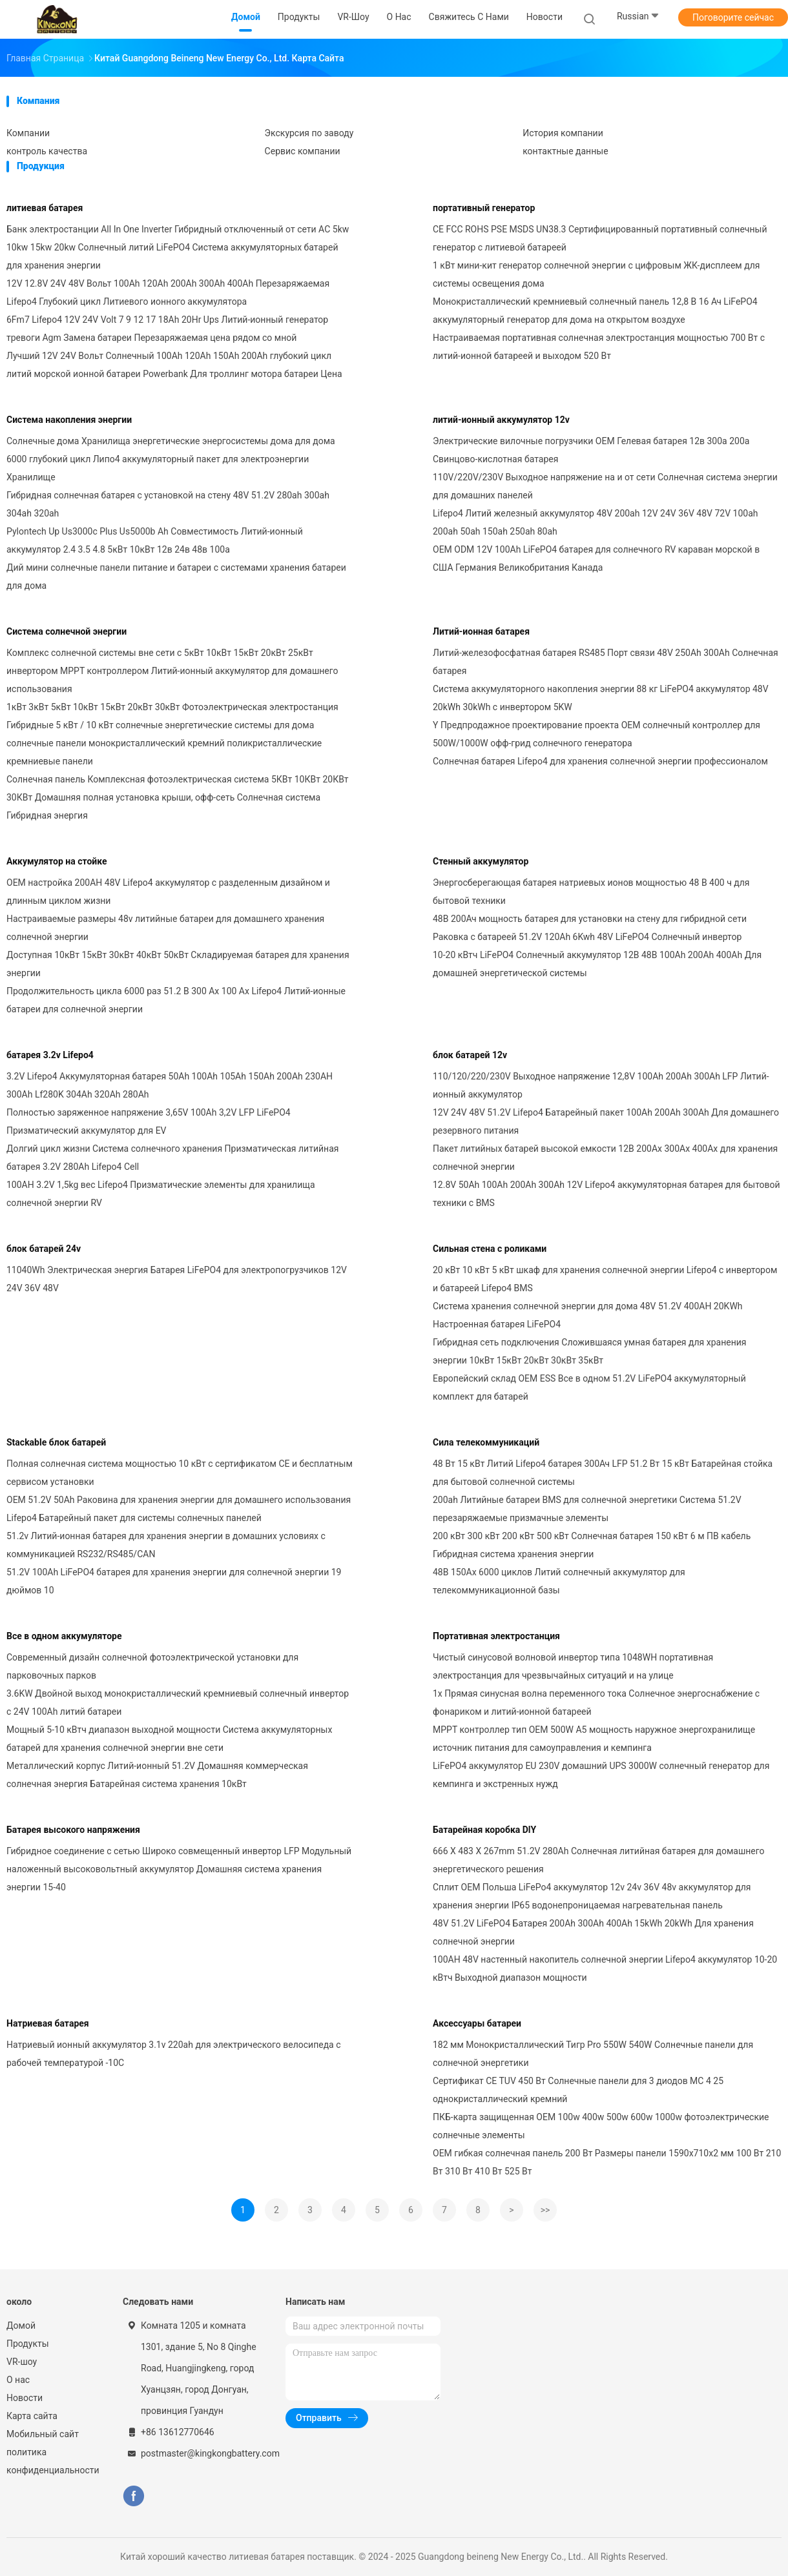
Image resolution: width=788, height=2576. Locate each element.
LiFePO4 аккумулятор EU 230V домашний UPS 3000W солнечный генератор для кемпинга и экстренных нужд (601, 1775)
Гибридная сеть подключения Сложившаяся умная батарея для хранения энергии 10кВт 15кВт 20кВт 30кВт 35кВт (589, 1351)
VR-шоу (21, 2361)
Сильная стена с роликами (489, 1248)
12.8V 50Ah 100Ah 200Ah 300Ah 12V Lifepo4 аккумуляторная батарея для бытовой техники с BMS (606, 1194)
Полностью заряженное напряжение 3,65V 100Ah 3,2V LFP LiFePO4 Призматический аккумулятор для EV (148, 1121)
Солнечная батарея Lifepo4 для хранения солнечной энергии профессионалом (600, 761)
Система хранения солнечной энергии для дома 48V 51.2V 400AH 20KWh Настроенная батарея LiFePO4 (588, 1315)
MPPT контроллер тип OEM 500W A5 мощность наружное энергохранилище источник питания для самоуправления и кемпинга (594, 1738)
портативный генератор (484, 208)
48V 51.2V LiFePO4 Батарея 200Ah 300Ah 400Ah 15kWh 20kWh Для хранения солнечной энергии (593, 1932)
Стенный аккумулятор (480, 861)
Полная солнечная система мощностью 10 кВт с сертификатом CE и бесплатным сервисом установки (179, 1472)
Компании (28, 133)
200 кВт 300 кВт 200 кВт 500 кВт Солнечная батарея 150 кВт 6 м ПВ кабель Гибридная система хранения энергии (592, 1545)
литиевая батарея (44, 208)
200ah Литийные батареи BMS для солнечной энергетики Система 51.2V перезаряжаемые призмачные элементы (587, 1509)
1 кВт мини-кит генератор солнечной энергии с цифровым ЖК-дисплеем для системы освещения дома (596, 274)
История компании (563, 133)
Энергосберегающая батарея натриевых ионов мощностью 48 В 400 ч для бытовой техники (591, 891)
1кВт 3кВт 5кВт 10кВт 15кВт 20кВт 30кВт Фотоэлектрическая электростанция (172, 707)
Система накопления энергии (69, 419)
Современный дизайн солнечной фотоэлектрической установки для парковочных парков (152, 1666)
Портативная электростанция (496, 1636)
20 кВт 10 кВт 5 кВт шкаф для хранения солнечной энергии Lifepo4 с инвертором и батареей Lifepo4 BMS (605, 1279)
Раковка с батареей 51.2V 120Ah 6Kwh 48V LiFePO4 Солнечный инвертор (587, 937)
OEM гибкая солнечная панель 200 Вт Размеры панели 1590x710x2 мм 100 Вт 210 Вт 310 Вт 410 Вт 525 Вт (607, 2162)
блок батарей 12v (470, 1055)
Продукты (27, 2343)
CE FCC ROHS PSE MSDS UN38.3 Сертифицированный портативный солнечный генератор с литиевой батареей (600, 238)
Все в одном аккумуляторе (63, 1636)
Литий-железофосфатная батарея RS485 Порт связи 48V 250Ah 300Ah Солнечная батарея (605, 662)
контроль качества (46, 151)
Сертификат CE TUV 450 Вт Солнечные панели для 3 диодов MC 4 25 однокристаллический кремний (578, 2090)
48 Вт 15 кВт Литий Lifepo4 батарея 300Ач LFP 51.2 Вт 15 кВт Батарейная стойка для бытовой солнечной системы (602, 1472)
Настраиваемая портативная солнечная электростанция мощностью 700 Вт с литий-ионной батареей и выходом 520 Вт (599, 346)
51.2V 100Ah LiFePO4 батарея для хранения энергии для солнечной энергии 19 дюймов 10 (174, 1581)
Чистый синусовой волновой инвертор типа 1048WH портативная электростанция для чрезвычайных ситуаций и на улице (573, 1666)
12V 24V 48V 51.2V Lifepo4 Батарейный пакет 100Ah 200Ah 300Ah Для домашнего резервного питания (606, 1121)
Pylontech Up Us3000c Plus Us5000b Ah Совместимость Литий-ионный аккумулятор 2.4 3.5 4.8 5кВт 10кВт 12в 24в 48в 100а (154, 540)
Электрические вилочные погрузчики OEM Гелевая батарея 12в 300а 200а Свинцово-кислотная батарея (591, 450)
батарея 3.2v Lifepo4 (50, 1055)
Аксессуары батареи (477, 2023)
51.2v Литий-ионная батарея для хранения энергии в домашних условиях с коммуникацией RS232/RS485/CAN (166, 1545)
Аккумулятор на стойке (56, 861)
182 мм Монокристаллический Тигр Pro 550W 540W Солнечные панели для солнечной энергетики (593, 2053)
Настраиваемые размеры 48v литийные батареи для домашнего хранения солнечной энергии (165, 928)
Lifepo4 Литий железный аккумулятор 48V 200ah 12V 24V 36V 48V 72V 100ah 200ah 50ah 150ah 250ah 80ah (595, 522)
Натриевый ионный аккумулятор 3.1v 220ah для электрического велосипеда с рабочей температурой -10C (173, 2053)
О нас (18, 2380)
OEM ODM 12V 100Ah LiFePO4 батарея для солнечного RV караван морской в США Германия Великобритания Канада (596, 558)
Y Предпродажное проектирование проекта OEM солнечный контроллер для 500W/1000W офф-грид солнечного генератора (596, 734)
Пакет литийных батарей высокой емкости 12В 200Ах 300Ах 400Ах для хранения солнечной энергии (605, 1157)
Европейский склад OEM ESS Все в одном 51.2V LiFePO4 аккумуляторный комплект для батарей (589, 1387)
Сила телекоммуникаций (486, 1442)
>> (545, 2210)
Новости (24, 2398)
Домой (21, 2325)
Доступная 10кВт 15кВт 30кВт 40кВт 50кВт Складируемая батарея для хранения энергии (177, 964)
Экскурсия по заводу (309, 133)
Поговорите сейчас (733, 17)
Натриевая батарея (47, 2023)
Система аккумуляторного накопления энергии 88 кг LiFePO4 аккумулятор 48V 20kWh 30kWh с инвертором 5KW (601, 698)
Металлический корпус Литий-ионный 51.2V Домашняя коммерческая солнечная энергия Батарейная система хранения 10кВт (157, 1775)
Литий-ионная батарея (481, 631)
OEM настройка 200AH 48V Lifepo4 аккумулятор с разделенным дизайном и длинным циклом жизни (168, 891)
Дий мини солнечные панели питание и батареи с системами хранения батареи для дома (176, 576)
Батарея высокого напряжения (73, 1830)
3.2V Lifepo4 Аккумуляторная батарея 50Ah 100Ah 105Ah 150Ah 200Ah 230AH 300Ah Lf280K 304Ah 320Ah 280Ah (169, 1085)
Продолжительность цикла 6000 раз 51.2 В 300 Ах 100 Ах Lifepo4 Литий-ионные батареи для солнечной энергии (176, 1000)
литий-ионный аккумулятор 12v (501, 419)
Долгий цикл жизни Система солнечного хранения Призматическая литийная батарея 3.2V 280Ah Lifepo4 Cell (172, 1157)
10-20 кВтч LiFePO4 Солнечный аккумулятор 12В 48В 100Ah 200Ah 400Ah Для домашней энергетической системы (597, 964)
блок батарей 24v (43, 1248)
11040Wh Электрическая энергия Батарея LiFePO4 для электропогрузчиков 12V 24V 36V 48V (176, 1279)
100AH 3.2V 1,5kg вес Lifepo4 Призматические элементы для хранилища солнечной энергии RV (160, 1194)
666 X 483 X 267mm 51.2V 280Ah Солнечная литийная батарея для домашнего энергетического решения (598, 1860)
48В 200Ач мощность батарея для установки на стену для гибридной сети (590, 919)
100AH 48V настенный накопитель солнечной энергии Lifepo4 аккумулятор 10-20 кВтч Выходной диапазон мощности (605, 1968)
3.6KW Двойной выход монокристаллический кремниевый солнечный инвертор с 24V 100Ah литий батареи (177, 1702)
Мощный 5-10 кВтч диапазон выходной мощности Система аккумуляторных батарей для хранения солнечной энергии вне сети (169, 1738)
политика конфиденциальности (51, 2461)
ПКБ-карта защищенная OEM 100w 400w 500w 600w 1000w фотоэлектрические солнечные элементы (601, 2126)
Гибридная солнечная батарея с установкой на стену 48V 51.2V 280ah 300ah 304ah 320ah (167, 504)
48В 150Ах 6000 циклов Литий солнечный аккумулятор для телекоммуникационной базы (559, 1581)
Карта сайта (31, 2416)
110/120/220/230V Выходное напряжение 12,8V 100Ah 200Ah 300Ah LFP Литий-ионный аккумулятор (601, 1085)
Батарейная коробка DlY (484, 1830)
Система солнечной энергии (66, 631)
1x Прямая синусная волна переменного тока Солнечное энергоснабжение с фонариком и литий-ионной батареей (596, 1702)
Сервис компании (302, 151)
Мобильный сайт (42, 2434)
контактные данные (565, 151)
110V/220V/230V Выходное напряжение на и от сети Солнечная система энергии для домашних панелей (605, 486)
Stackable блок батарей (56, 1442)
